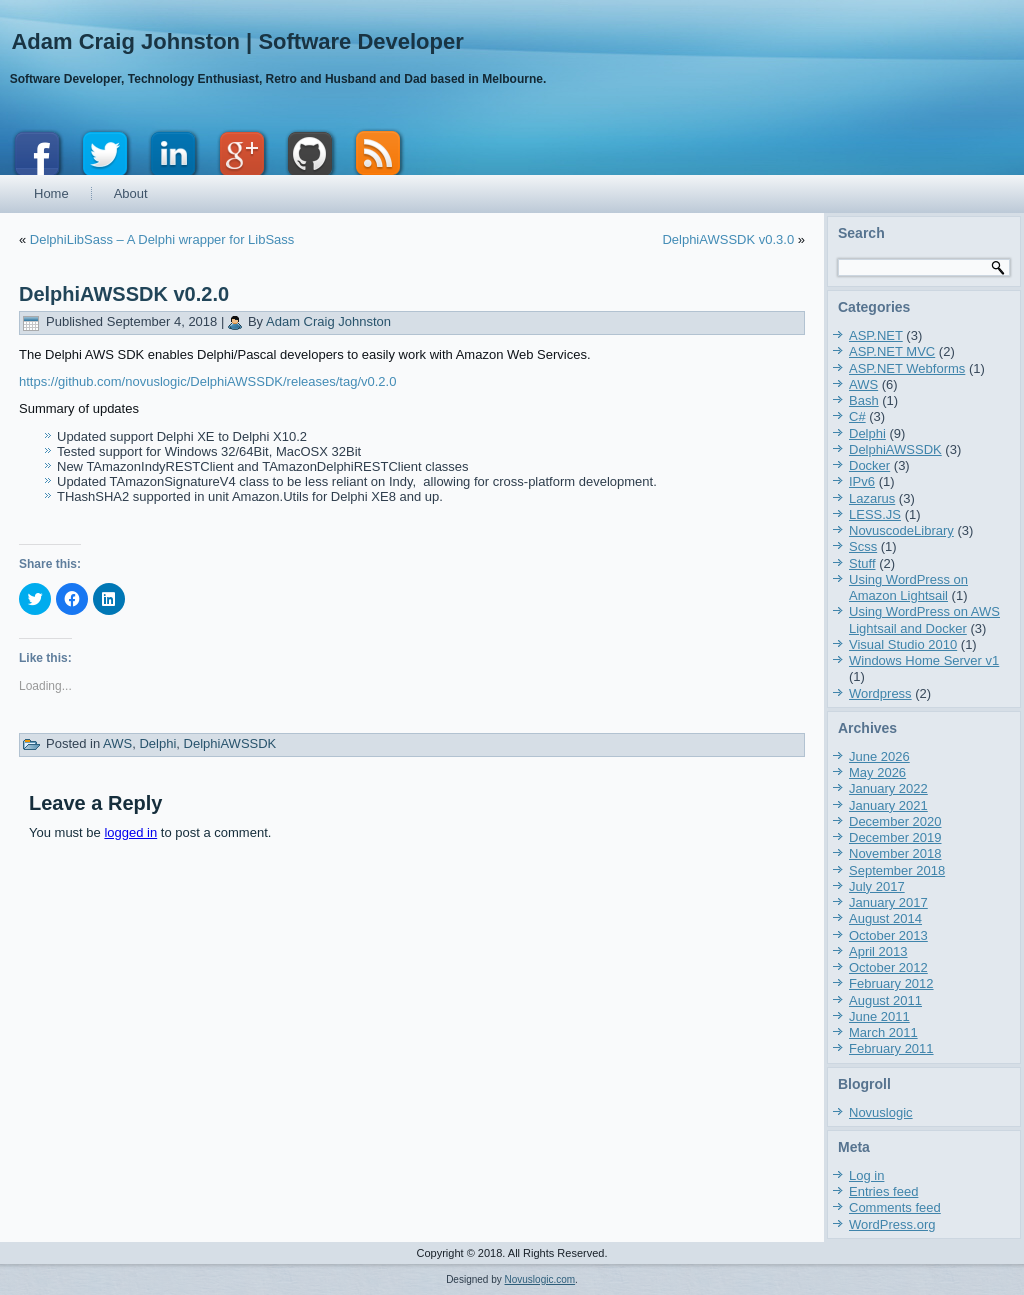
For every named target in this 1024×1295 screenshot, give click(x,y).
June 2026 (879, 756)
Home (51, 193)
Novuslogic (881, 1112)
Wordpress (880, 693)
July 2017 (877, 886)
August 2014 (885, 918)
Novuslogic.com (540, 1279)
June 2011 (879, 1016)
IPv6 (862, 481)
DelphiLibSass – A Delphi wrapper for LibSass (162, 239)
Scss (863, 546)
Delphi (157, 743)
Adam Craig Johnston (328, 321)
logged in (130, 832)
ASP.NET (876, 335)
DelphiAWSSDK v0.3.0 (728, 239)
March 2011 (883, 1032)
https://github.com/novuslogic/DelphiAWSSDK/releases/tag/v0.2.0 (207, 381)
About (131, 193)
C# (857, 416)
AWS (117, 743)
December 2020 (895, 821)
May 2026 (877, 772)
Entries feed (883, 1191)
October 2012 (888, 967)
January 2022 (888, 788)
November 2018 (895, 853)
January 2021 (888, 805)
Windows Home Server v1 (924, 660)
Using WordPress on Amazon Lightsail (908, 587)
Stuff (862, 563)
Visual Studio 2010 (903, 644)
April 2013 (878, 951)
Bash (864, 400)
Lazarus (872, 498)
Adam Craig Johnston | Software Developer (237, 41)
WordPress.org (892, 1224)
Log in (866, 1175)
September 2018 (897, 870)
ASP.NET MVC (892, 351)
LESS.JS (875, 514)
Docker (869, 465)
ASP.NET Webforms (907, 368)
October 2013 (888, 935)
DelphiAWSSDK (230, 743)
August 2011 (885, 1000)
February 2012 (891, 983)
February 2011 (891, 1048)
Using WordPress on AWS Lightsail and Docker (924, 619)
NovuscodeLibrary (901, 530)
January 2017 (888, 902)
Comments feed (895, 1207)
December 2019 (895, 837)
